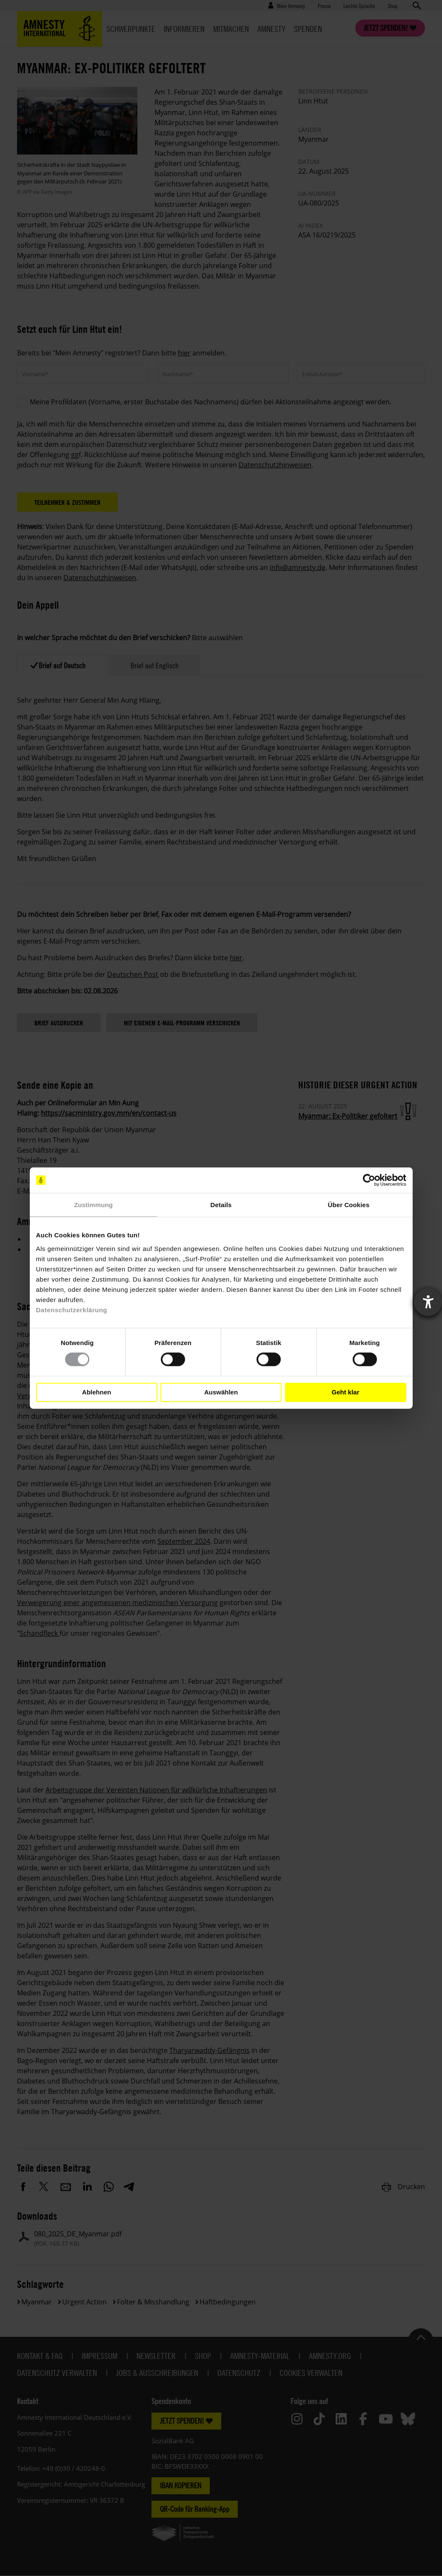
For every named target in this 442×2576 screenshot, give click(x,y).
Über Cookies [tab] (349, 1204)
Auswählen (221, 1392)
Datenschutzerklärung (72, 1309)
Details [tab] (221, 1204)
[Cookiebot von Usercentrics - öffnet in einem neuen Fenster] (369, 1180)
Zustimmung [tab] (93, 1204)
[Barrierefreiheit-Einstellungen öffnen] (428, 1302)
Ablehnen (96, 1392)
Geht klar (345, 1392)
